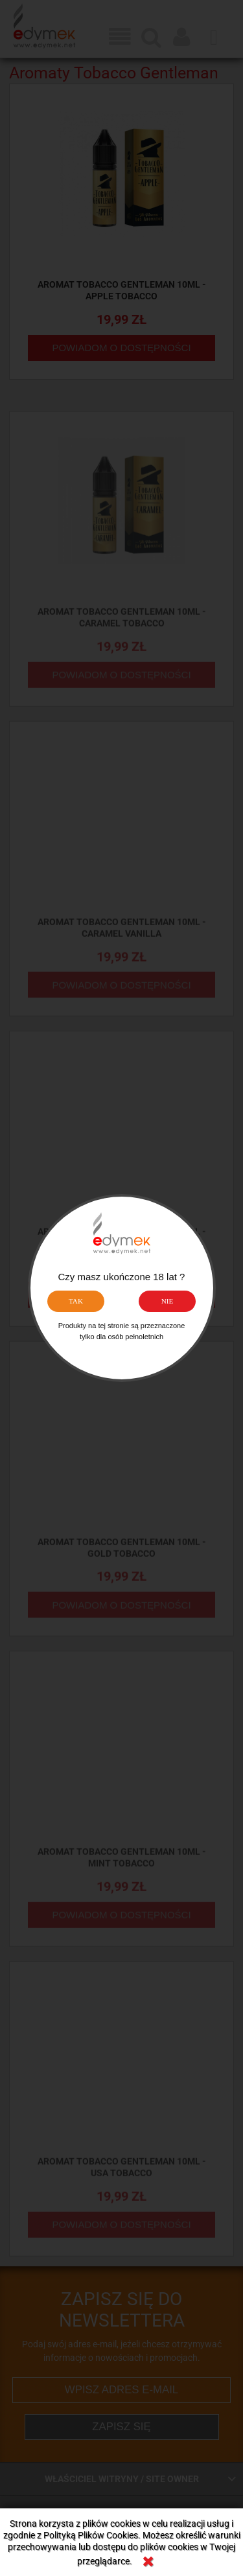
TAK (76, 1301)
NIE (167, 1301)
